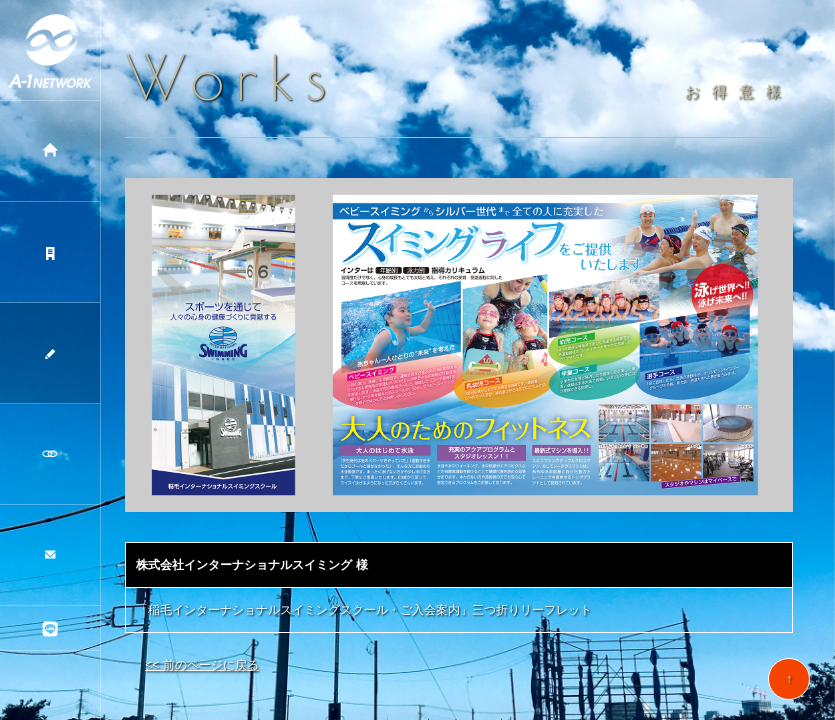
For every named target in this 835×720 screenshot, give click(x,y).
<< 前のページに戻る (201, 665)
